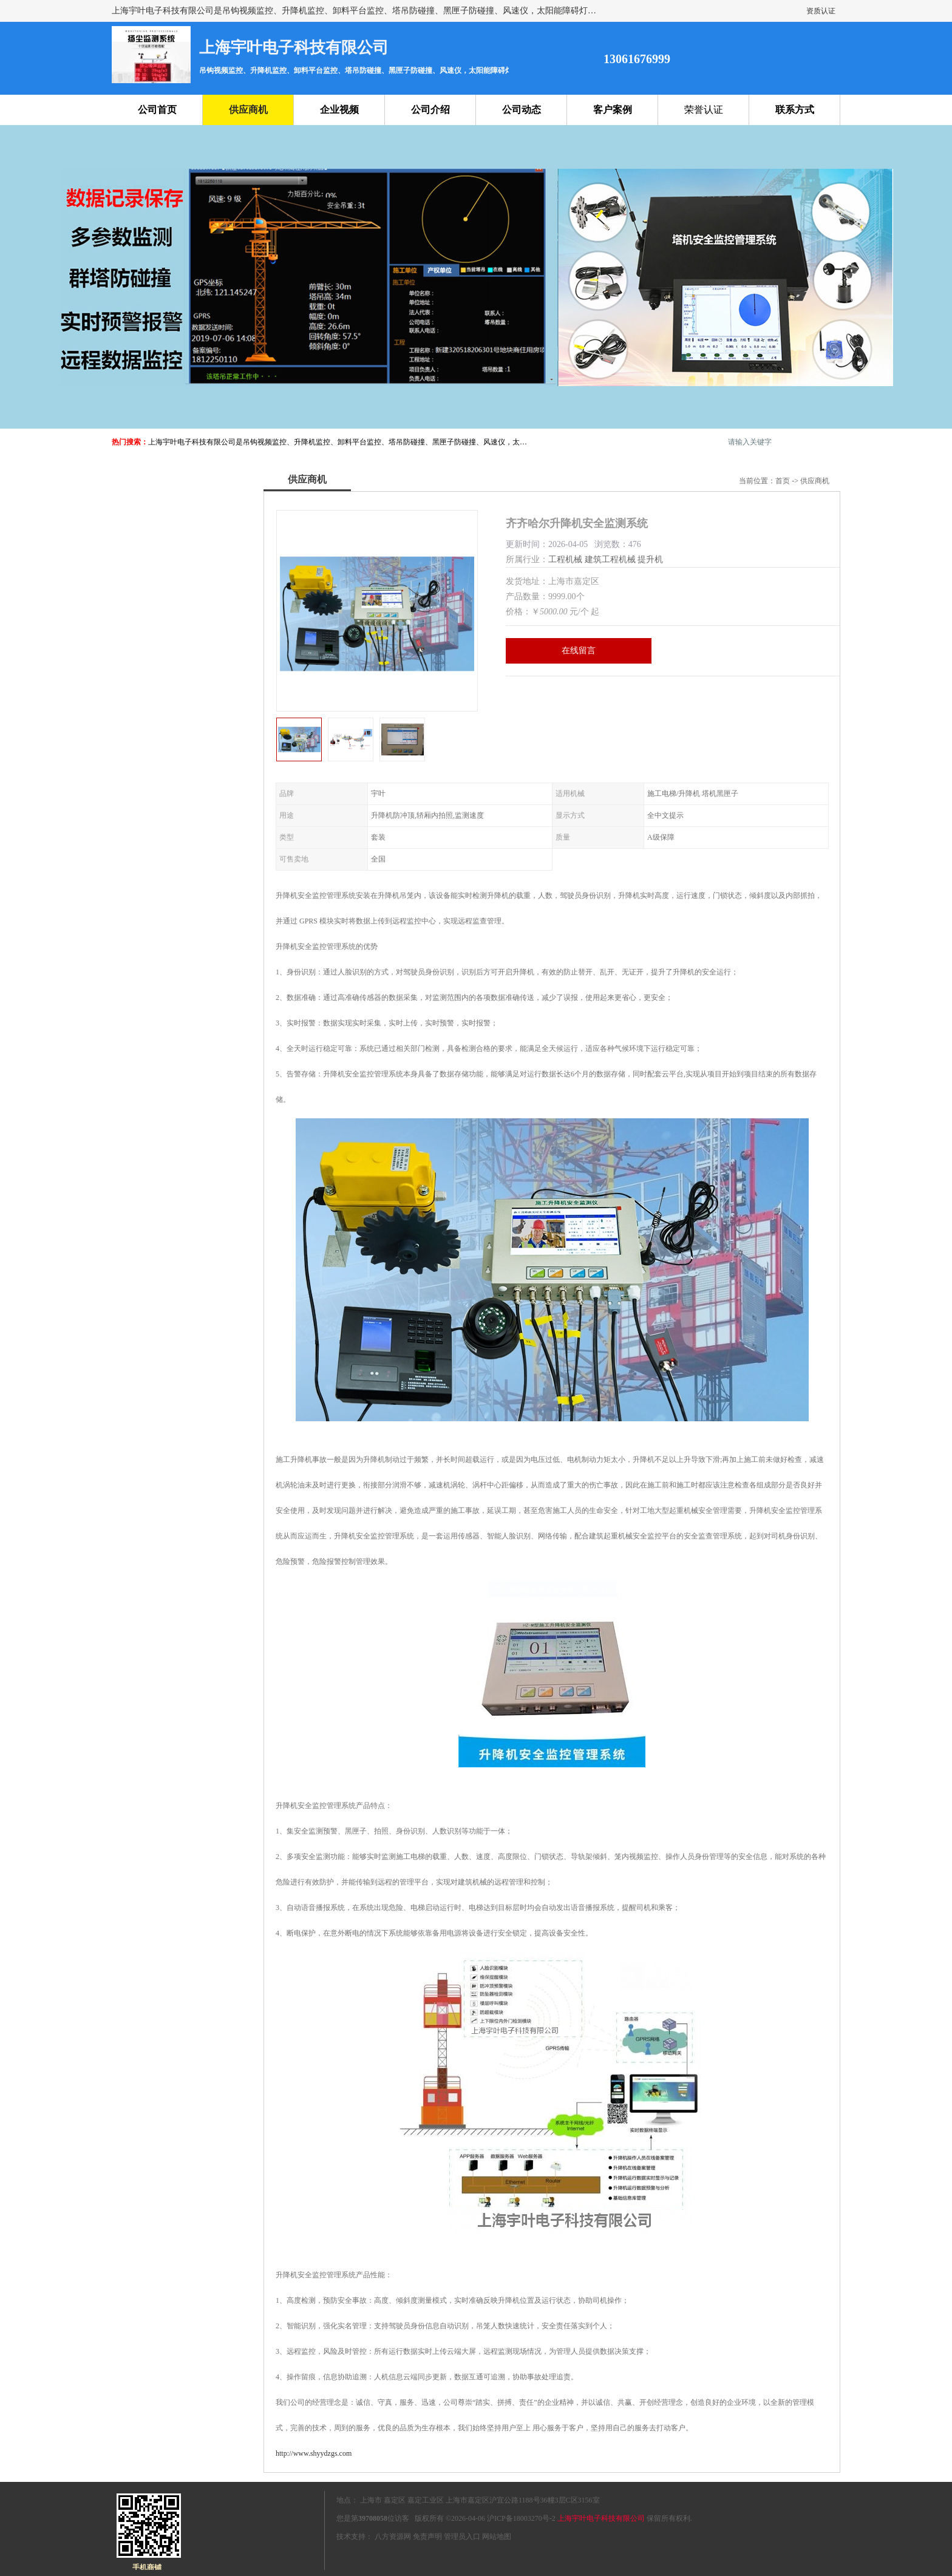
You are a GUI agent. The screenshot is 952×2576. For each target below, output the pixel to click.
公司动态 (521, 109)
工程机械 (565, 559)
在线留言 (579, 650)
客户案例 (612, 109)
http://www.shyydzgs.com (314, 2453)
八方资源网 (393, 2536)
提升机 (650, 559)
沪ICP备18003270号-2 (521, 2518)
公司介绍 (430, 109)
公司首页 (157, 109)
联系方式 (794, 109)
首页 (782, 481)
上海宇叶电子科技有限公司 (601, 2518)
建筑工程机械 (610, 559)
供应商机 (248, 109)
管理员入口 (462, 2536)
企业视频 (339, 109)
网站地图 (496, 2536)
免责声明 (427, 2536)
